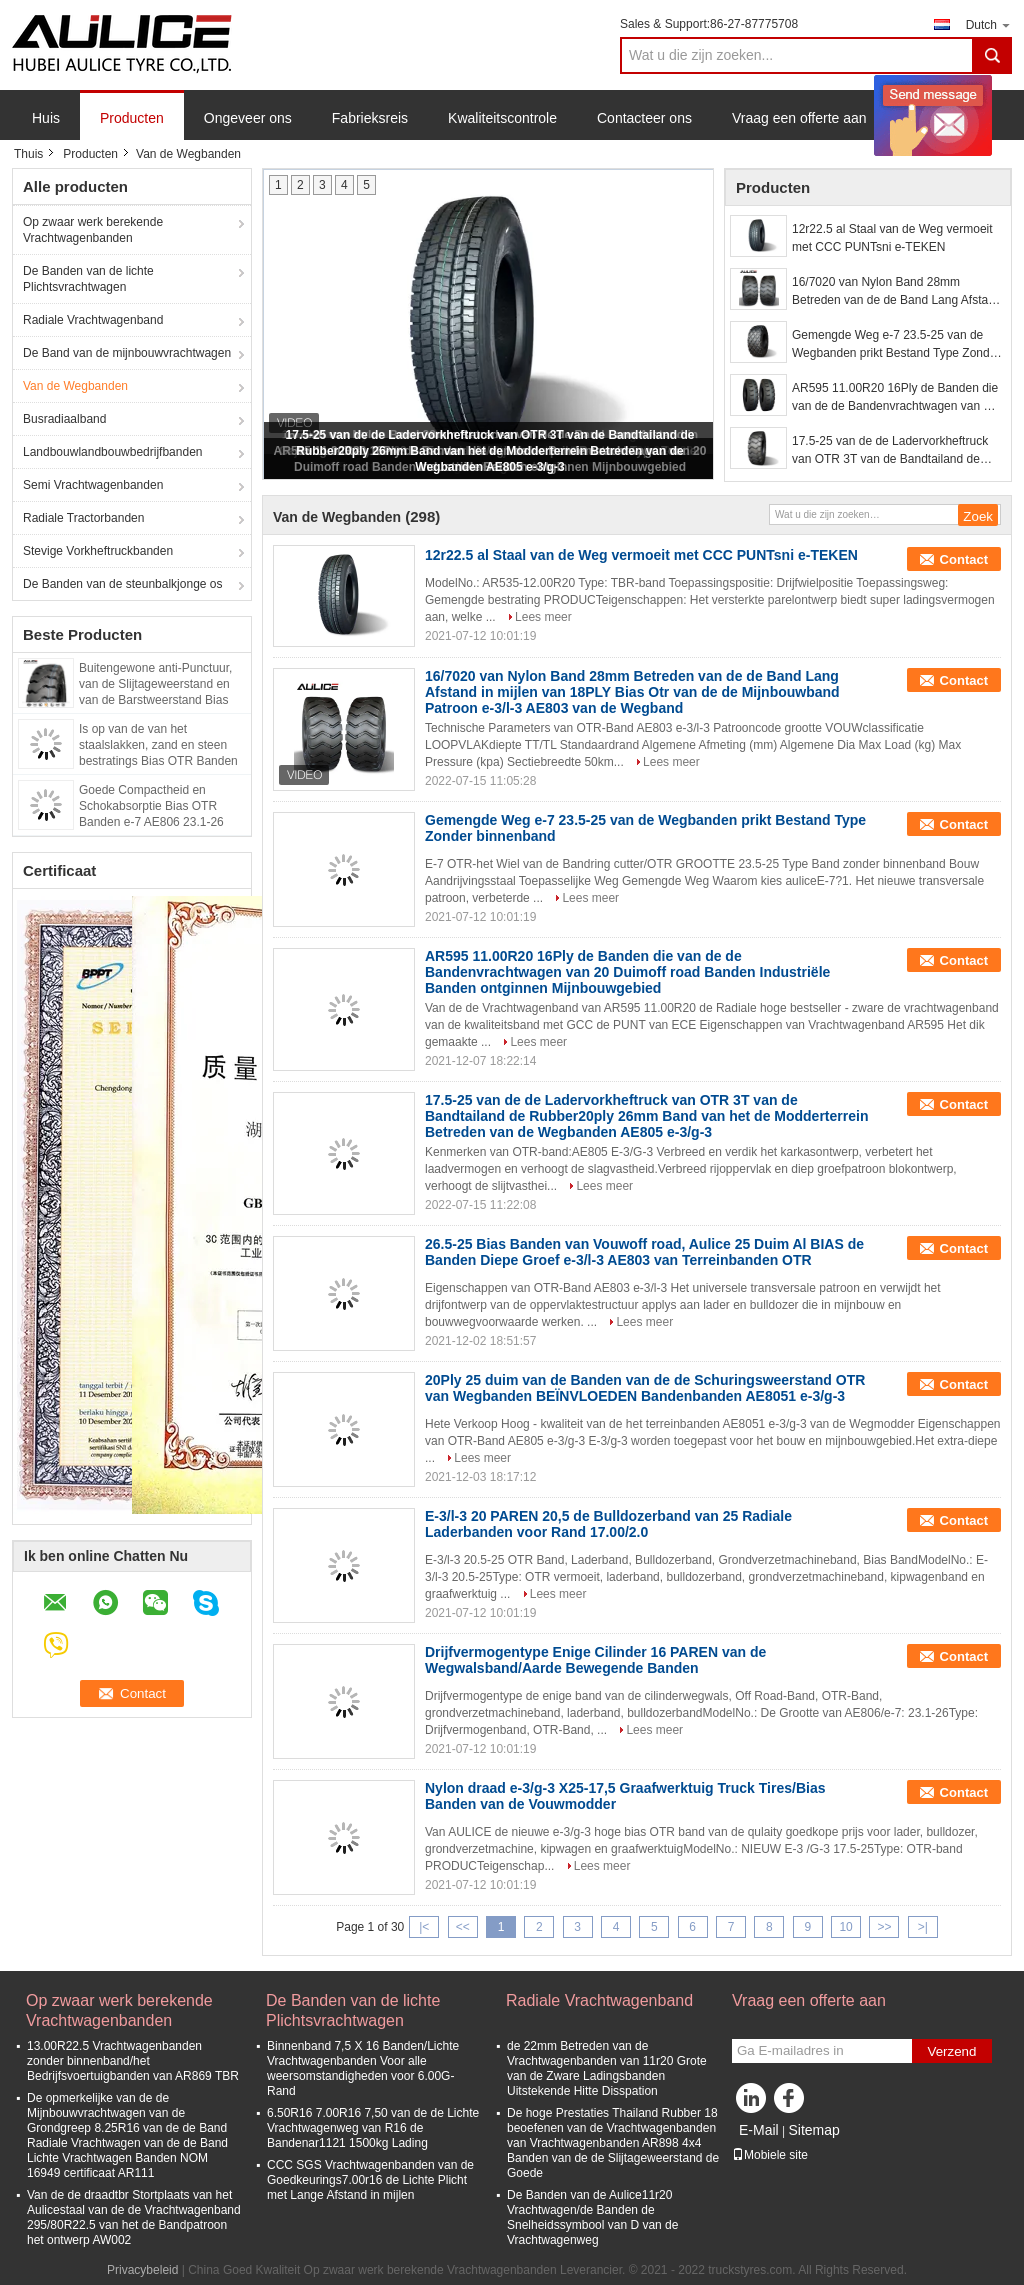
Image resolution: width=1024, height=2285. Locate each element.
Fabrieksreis (370, 118)
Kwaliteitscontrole (502, 118)
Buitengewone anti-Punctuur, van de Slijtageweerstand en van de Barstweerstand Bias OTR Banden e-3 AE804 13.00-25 (162, 700)
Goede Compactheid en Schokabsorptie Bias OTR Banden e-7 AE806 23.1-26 (151, 806)
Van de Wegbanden (75, 386)
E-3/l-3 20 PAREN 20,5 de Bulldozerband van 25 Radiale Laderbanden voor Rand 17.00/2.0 (608, 1524)
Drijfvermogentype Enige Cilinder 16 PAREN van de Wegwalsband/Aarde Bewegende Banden (595, 1660)
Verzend (952, 2051)
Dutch (989, 24)
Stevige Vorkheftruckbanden (98, 551)
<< (463, 1927)
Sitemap (813, 2130)
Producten (132, 118)
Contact (964, 559)
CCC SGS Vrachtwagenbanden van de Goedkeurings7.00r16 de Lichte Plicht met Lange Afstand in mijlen (370, 2180)
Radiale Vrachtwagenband (93, 320)
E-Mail (759, 2130)
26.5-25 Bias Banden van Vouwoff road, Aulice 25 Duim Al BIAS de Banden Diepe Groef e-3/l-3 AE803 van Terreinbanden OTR (644, 1252)
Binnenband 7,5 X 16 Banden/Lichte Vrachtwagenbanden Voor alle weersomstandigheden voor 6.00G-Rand (363, 2068)
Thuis (28, 154)
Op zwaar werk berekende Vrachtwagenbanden (93, 230)
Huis (46, 118)
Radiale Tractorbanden (83, 518)
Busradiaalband (64, 419)
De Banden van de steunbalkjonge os (122, 584)
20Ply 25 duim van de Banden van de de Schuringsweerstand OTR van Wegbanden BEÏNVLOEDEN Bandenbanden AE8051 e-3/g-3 (645, 1388)
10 (845, 1927)
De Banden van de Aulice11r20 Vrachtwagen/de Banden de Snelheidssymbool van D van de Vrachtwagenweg (592, 2217)
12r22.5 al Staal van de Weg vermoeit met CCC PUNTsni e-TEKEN (892, 238)
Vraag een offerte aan (799, 118)
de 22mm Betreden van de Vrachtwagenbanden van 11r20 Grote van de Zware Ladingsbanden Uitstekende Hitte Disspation (607, 2068)
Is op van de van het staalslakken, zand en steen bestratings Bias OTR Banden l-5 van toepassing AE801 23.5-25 (162, 761)
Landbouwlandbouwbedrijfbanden (112, 452)
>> (884, 1927)
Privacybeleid (142, 2270)
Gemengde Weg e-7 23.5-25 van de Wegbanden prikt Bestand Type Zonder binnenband (896, 345)
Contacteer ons (644, 118)
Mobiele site (770, 2155)
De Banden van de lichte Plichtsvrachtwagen (88, 279)
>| (923, 1927)
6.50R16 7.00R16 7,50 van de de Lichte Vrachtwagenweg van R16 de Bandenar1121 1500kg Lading (373, 2128)
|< (424, 1927)
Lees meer (543, 617)
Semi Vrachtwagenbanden (93, 485)
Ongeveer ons (248, 118)
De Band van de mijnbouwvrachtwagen (127, 353)
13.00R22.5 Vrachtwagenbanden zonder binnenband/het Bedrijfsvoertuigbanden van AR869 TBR (133, 2061)
